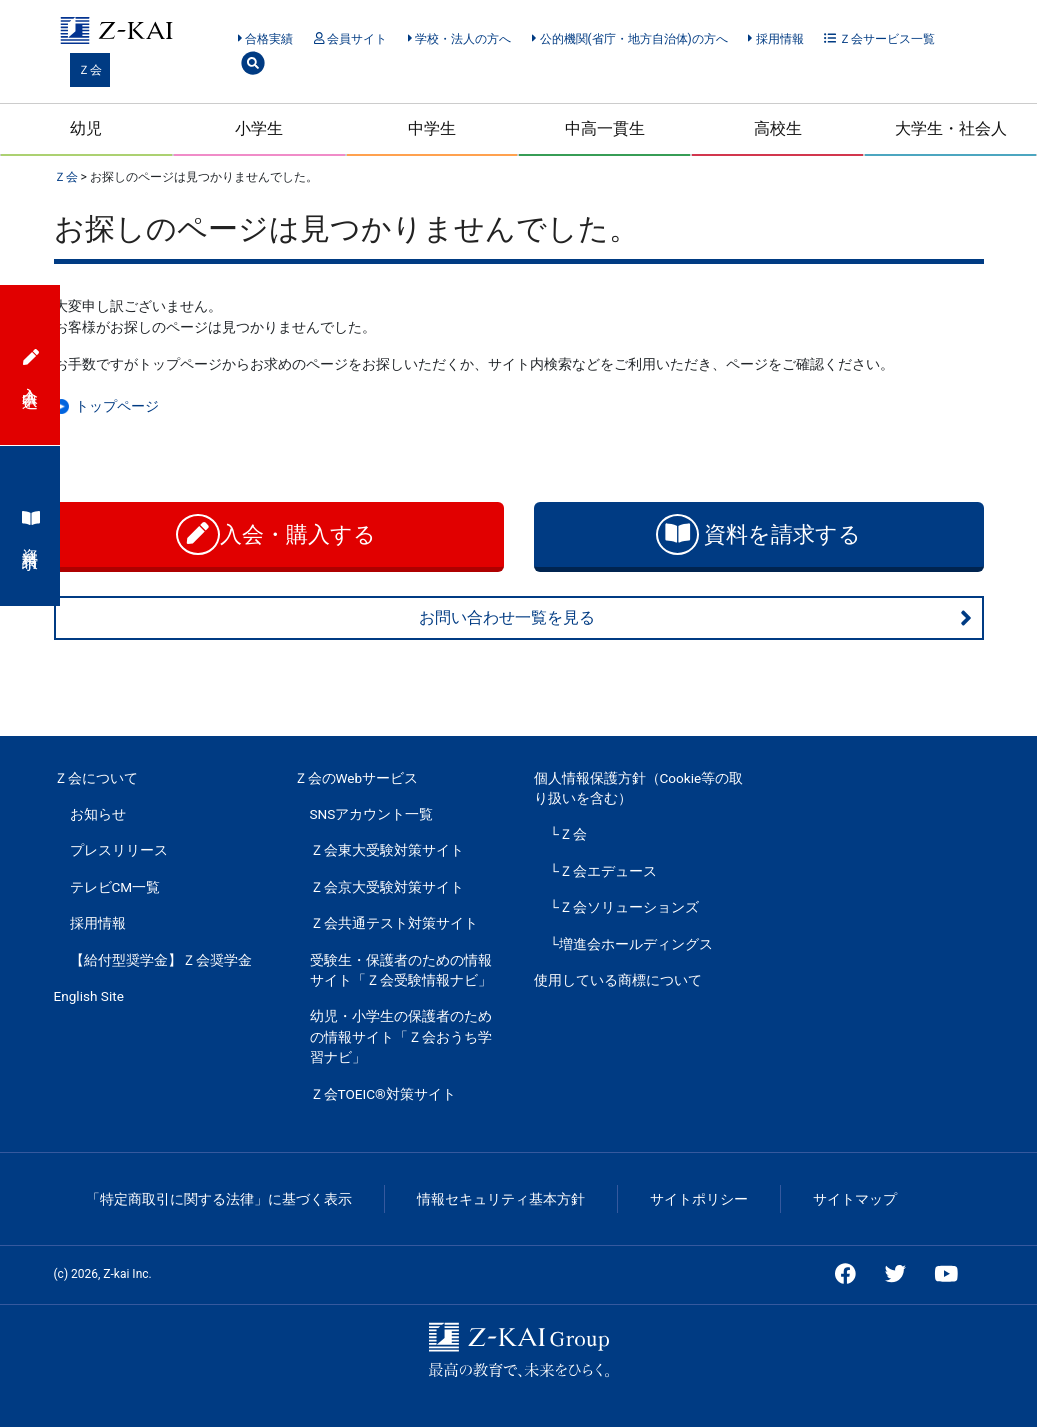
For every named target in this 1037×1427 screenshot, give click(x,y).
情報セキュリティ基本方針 (501, 1199)
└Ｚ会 (569, 834)
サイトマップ (855, 1199)
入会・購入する (278, 534)
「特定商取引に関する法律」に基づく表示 (219, 1199)
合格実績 (265, 39)
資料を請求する (759, 534)
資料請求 (31, 526)
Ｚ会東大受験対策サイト (387, 850)
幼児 (86, 128)
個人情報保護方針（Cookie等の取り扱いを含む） (639, 788)
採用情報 (775, 39)
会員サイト (350, 39)
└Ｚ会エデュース (604, 871)
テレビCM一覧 (115, 887)
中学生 (432, 128)
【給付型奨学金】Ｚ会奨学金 (161, 960)
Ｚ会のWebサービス (356, 778)
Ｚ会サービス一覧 (879, 39)
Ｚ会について (96, 778)
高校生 (778, 128)
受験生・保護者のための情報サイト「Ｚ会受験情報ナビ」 (401, 970)
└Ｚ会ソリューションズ (625, 907)
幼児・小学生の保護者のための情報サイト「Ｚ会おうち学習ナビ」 (401, 1036)
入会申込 (31, 365)
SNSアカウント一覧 (372, 814)
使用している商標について (618, 980)
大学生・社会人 (951, 128)
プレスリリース (119, 850)
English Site (89, 996)
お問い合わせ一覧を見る (696, 618)
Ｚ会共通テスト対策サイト (394, 923)
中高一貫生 (605, 128)
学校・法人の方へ (459, 39)
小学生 (259, 128)
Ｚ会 (90, 70)
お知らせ (98, 814)
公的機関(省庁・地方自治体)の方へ (630, 39)
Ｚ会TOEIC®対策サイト (383, 1094)
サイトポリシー (699, 1199)
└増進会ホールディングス (632, 944)
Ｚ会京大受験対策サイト (387, 887)
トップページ (117, 406)
